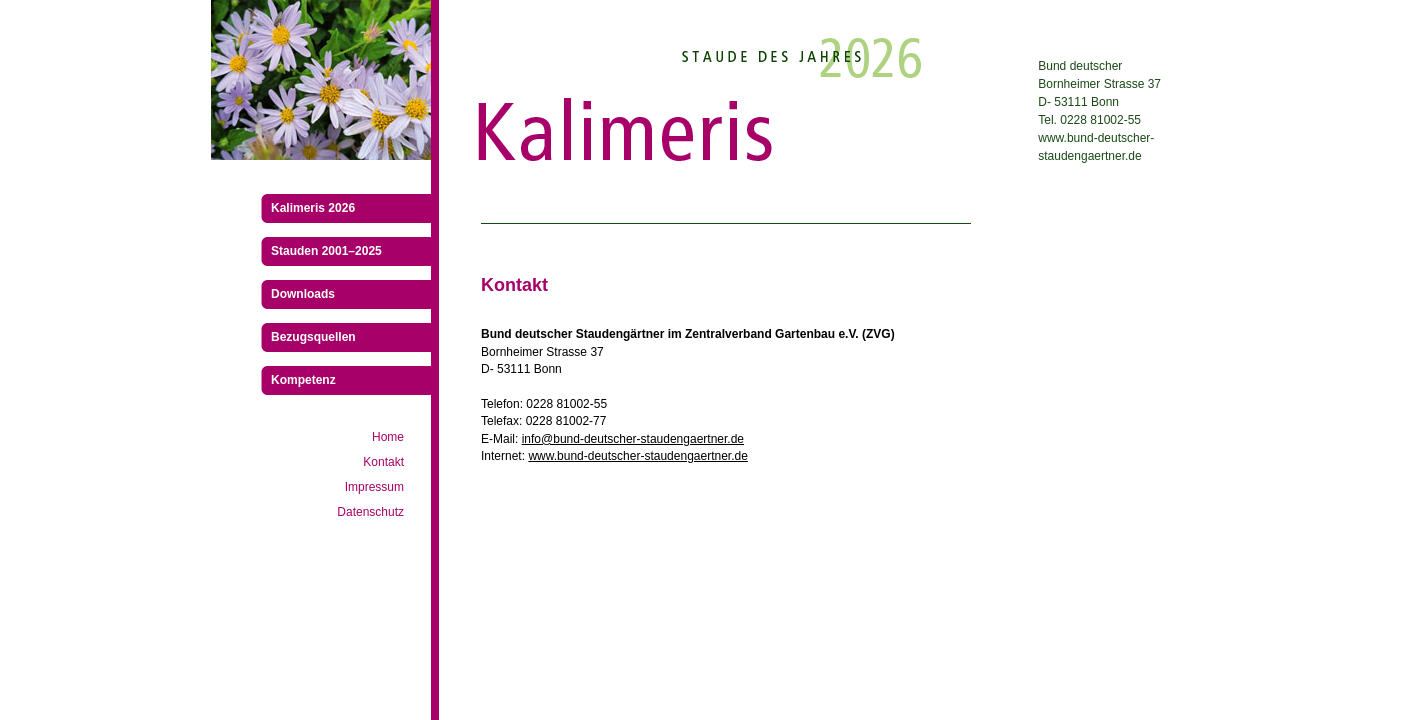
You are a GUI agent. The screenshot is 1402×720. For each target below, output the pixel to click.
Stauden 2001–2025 (326, 251)
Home (388, 437)
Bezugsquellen (313, 337)
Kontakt (383, 462)
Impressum (374, 487)
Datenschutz (370, 512)
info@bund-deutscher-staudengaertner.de (633, 439)
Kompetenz (303, 380)
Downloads (303, 294)
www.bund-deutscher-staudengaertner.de (637, 456)
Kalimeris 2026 (313, 208)
